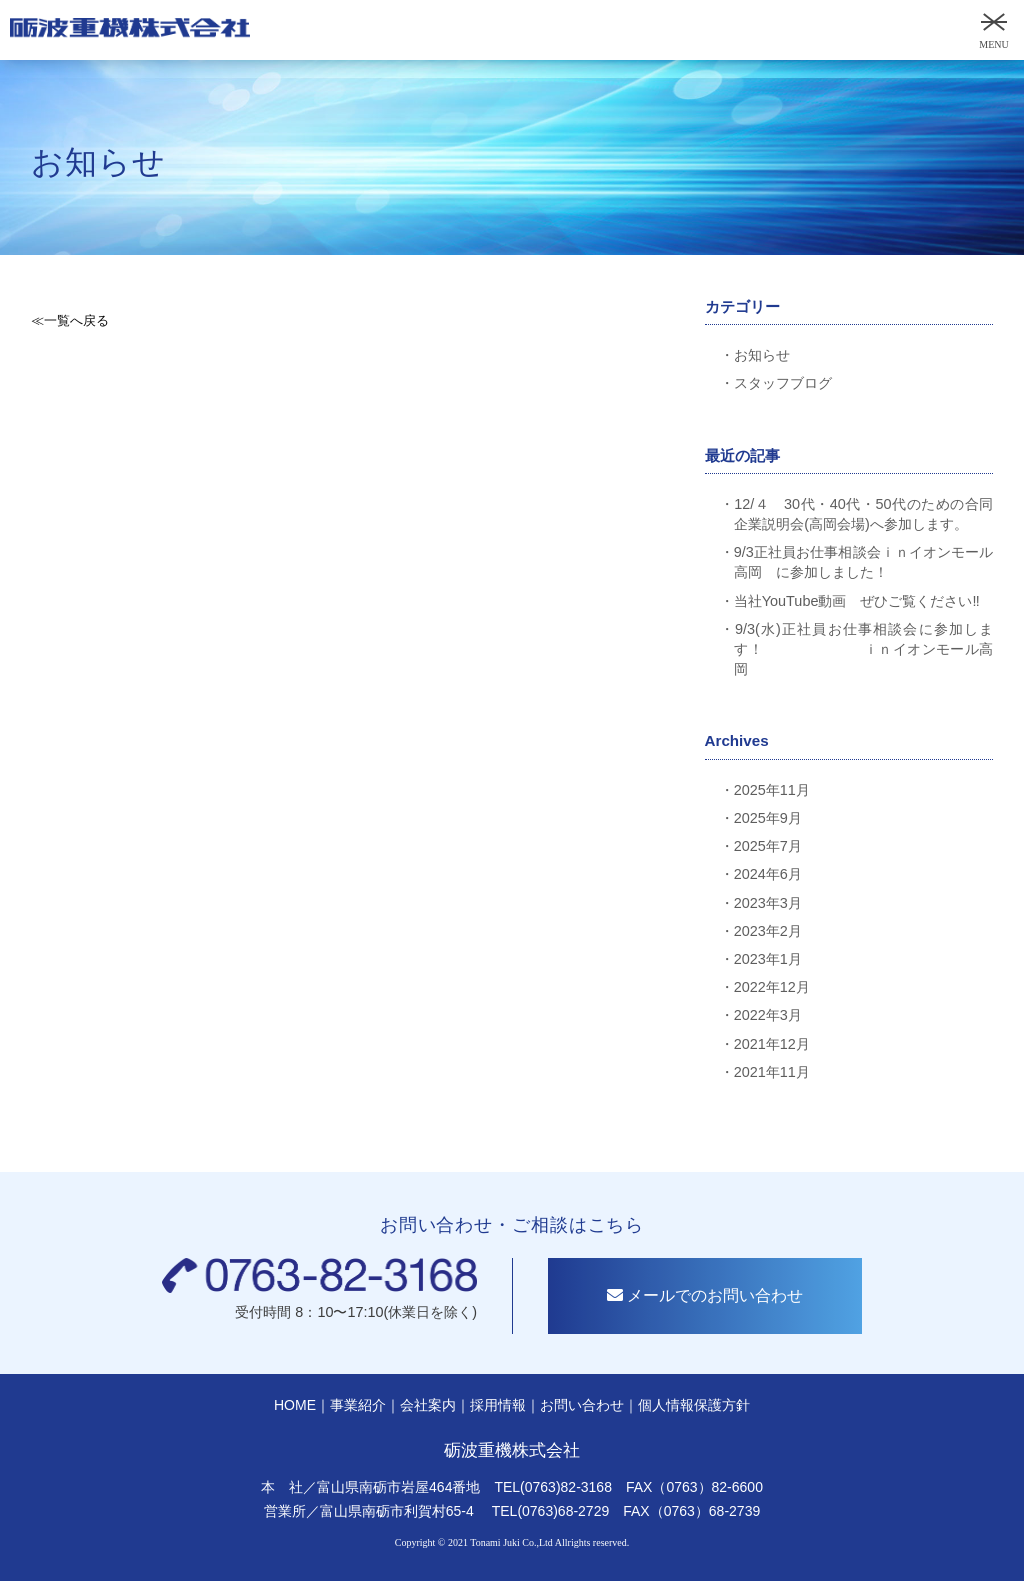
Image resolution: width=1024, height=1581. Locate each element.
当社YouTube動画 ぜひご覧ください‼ (857, 601)
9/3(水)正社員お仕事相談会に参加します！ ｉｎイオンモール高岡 (863, 649)
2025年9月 (768, 818)
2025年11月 (772, 790)
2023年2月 (768, 931)
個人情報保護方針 (694, 1410)
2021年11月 (772, 1072)
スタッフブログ (783, 383)
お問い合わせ (582, 1410)
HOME (295, 1410)
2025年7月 (768, 846)
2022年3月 (768, 1015)
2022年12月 (772, 987)
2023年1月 (768, 959)
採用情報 (498, 1410)
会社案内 (428, 1410)
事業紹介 (358, 1410)
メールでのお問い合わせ (710, 1301)
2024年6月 (768, 874)
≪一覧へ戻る (70, 320)
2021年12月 (772, 1044)
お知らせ (762, 355)
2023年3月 (768, 903)
